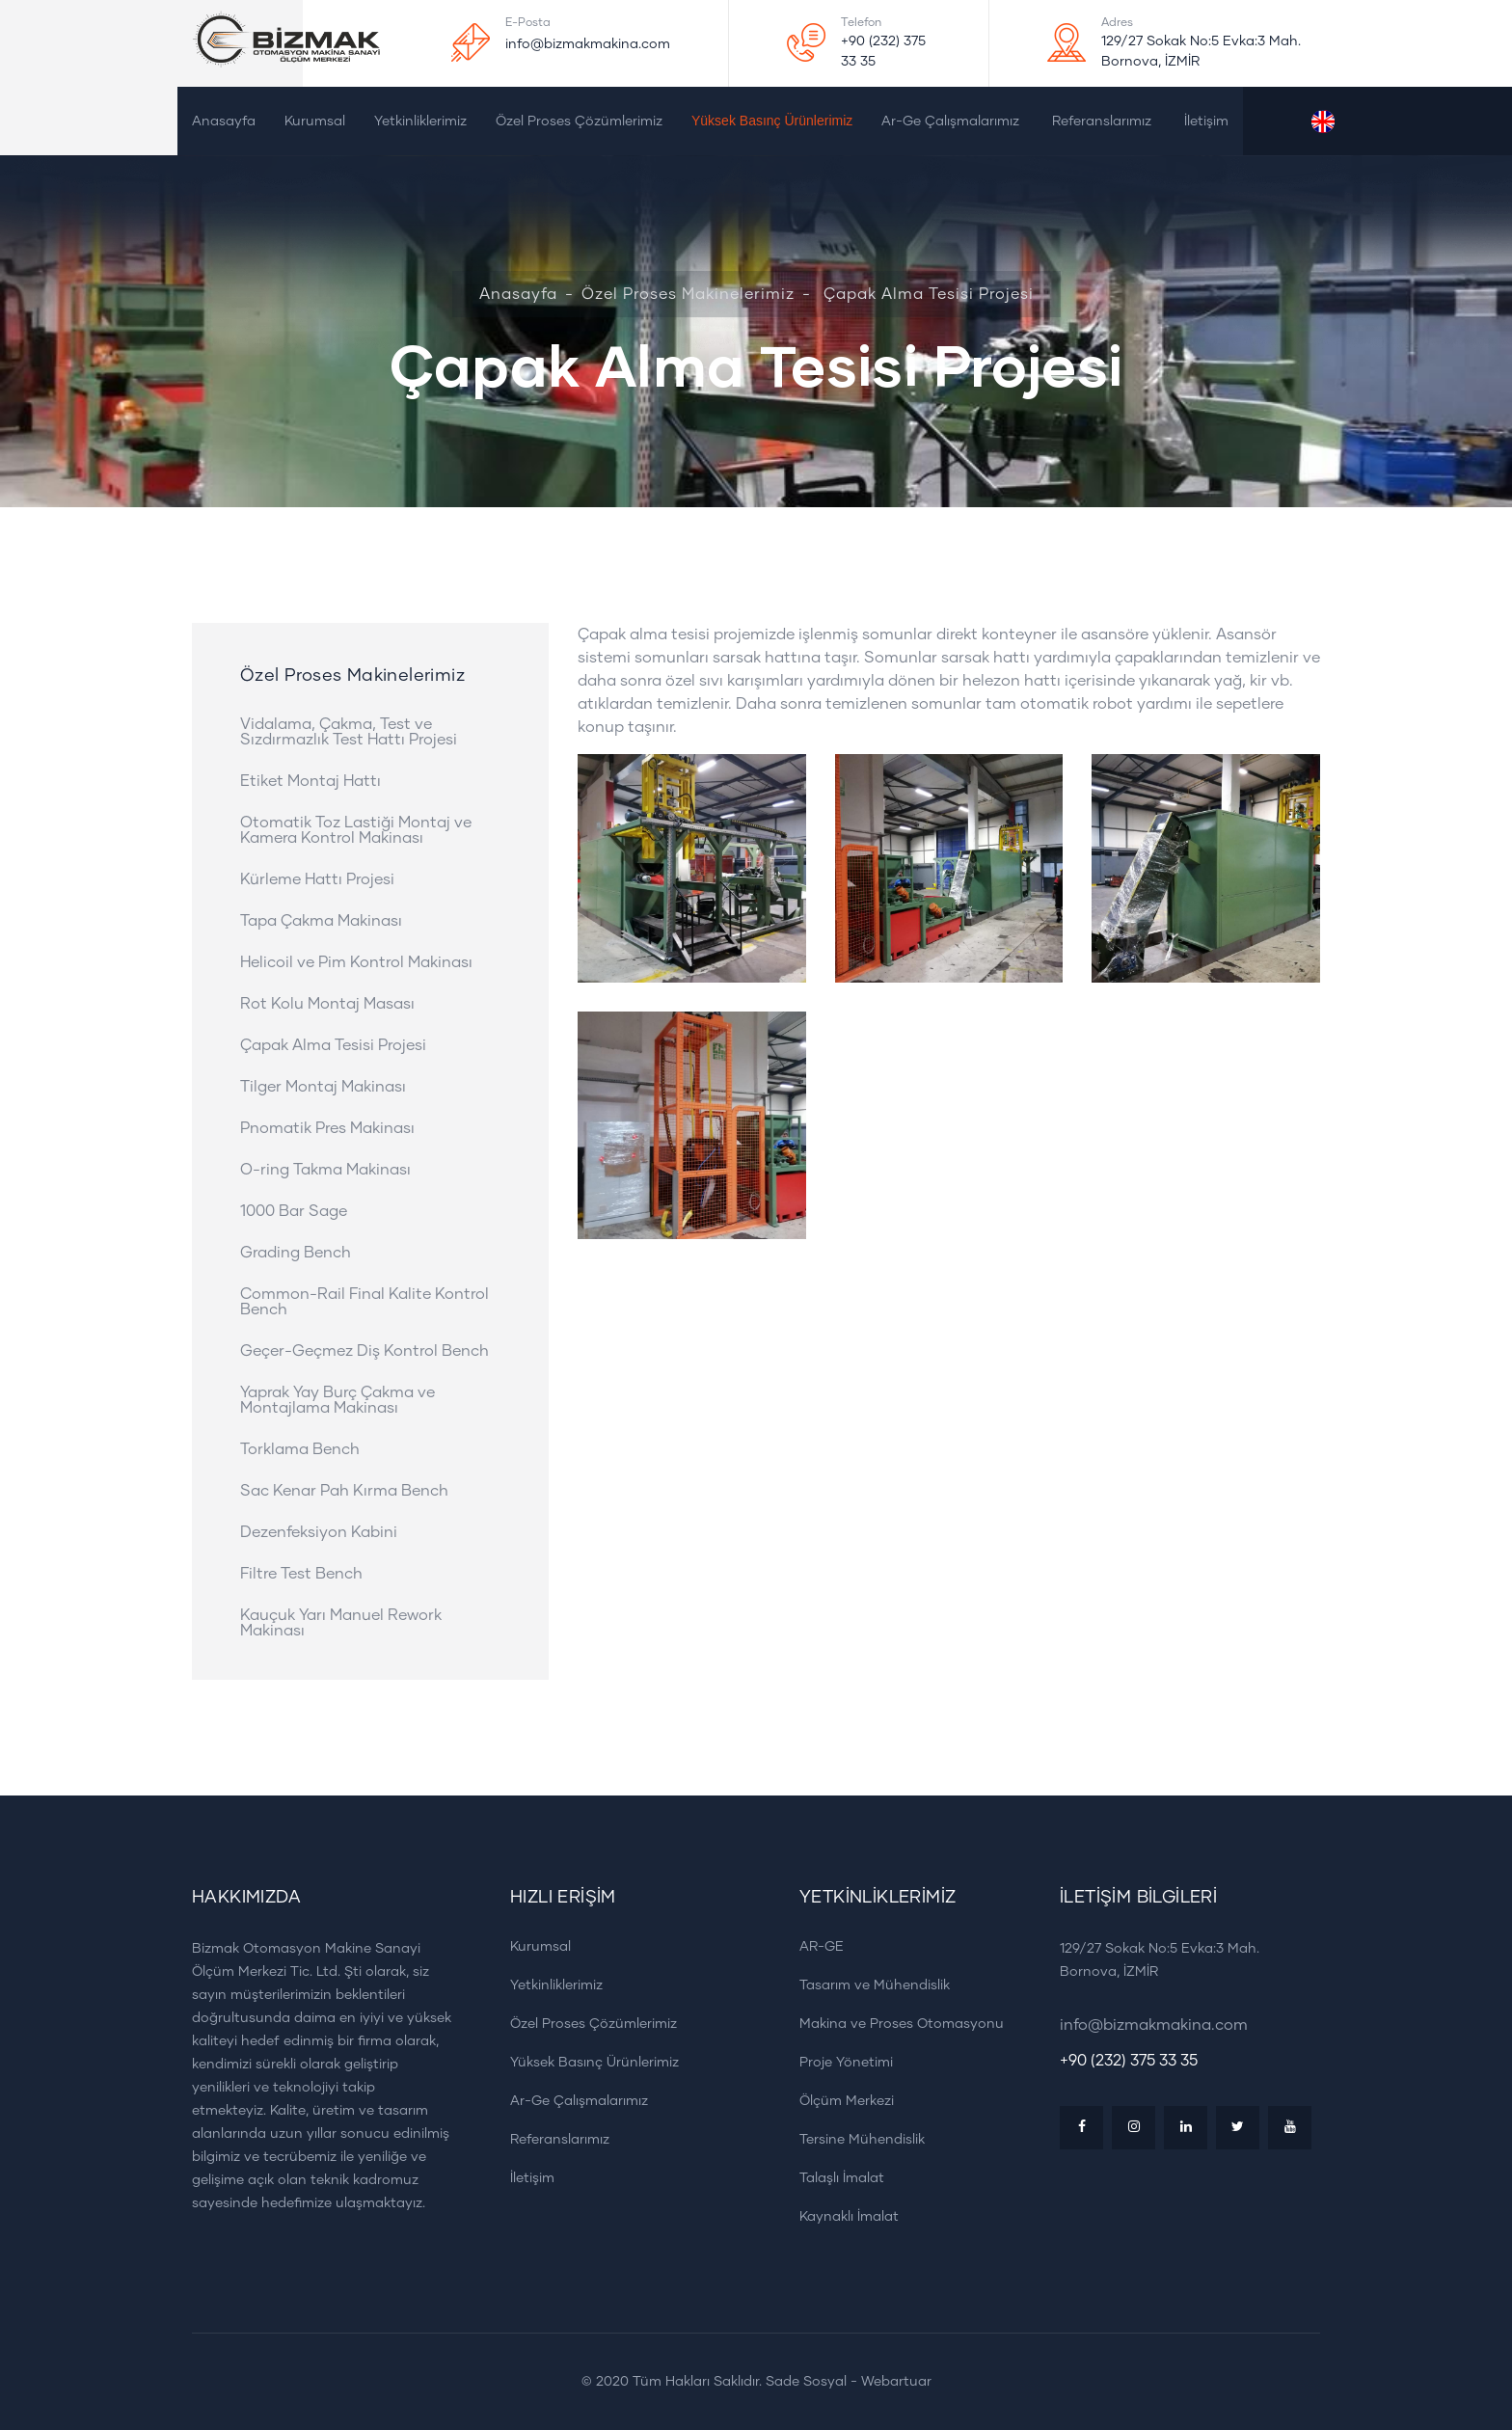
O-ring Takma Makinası (325, 1169)
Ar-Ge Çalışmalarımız (950, 121)
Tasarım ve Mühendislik (868, 1985)
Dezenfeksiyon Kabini (318, 1532)
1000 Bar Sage (293, 1211)
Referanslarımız (1101, 121)
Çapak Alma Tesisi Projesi (333, 1045)
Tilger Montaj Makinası (323, 1086)
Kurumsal (314, 121)
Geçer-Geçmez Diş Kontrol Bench (364, 1351)
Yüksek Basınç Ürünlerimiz (771, 120)
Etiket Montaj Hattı (310, 781)
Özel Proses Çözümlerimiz (579, 121)
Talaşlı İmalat (835, 2178)
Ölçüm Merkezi (840, 2100)
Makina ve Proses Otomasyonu (895, 2023)
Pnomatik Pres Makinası (327, 1128)
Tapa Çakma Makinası (321, 921)
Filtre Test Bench (301, 1573)
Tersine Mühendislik (855, 2139)
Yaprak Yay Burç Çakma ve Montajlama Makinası (337, 1400)
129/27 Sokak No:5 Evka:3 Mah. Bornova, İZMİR (1201, 51)
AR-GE (815, 1946)
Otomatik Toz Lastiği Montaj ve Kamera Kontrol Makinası (356, 830)
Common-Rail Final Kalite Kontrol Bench (364, 1301)
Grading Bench (295, 1252)
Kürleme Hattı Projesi (317, 879)
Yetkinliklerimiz (420, 121)
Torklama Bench (300, 1449)
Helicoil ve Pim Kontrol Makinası (356, 962)
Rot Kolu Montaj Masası (327, 1004)
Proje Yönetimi (839, 2062)
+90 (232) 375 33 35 (883, 51)
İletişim (1206, 121)
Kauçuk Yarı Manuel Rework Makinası (341, 1622)
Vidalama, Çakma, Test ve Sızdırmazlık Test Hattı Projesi (348, 731)
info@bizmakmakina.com (587, 44)
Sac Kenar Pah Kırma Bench (344, 1490)
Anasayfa (224, 121)
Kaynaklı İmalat (842, 2216)
